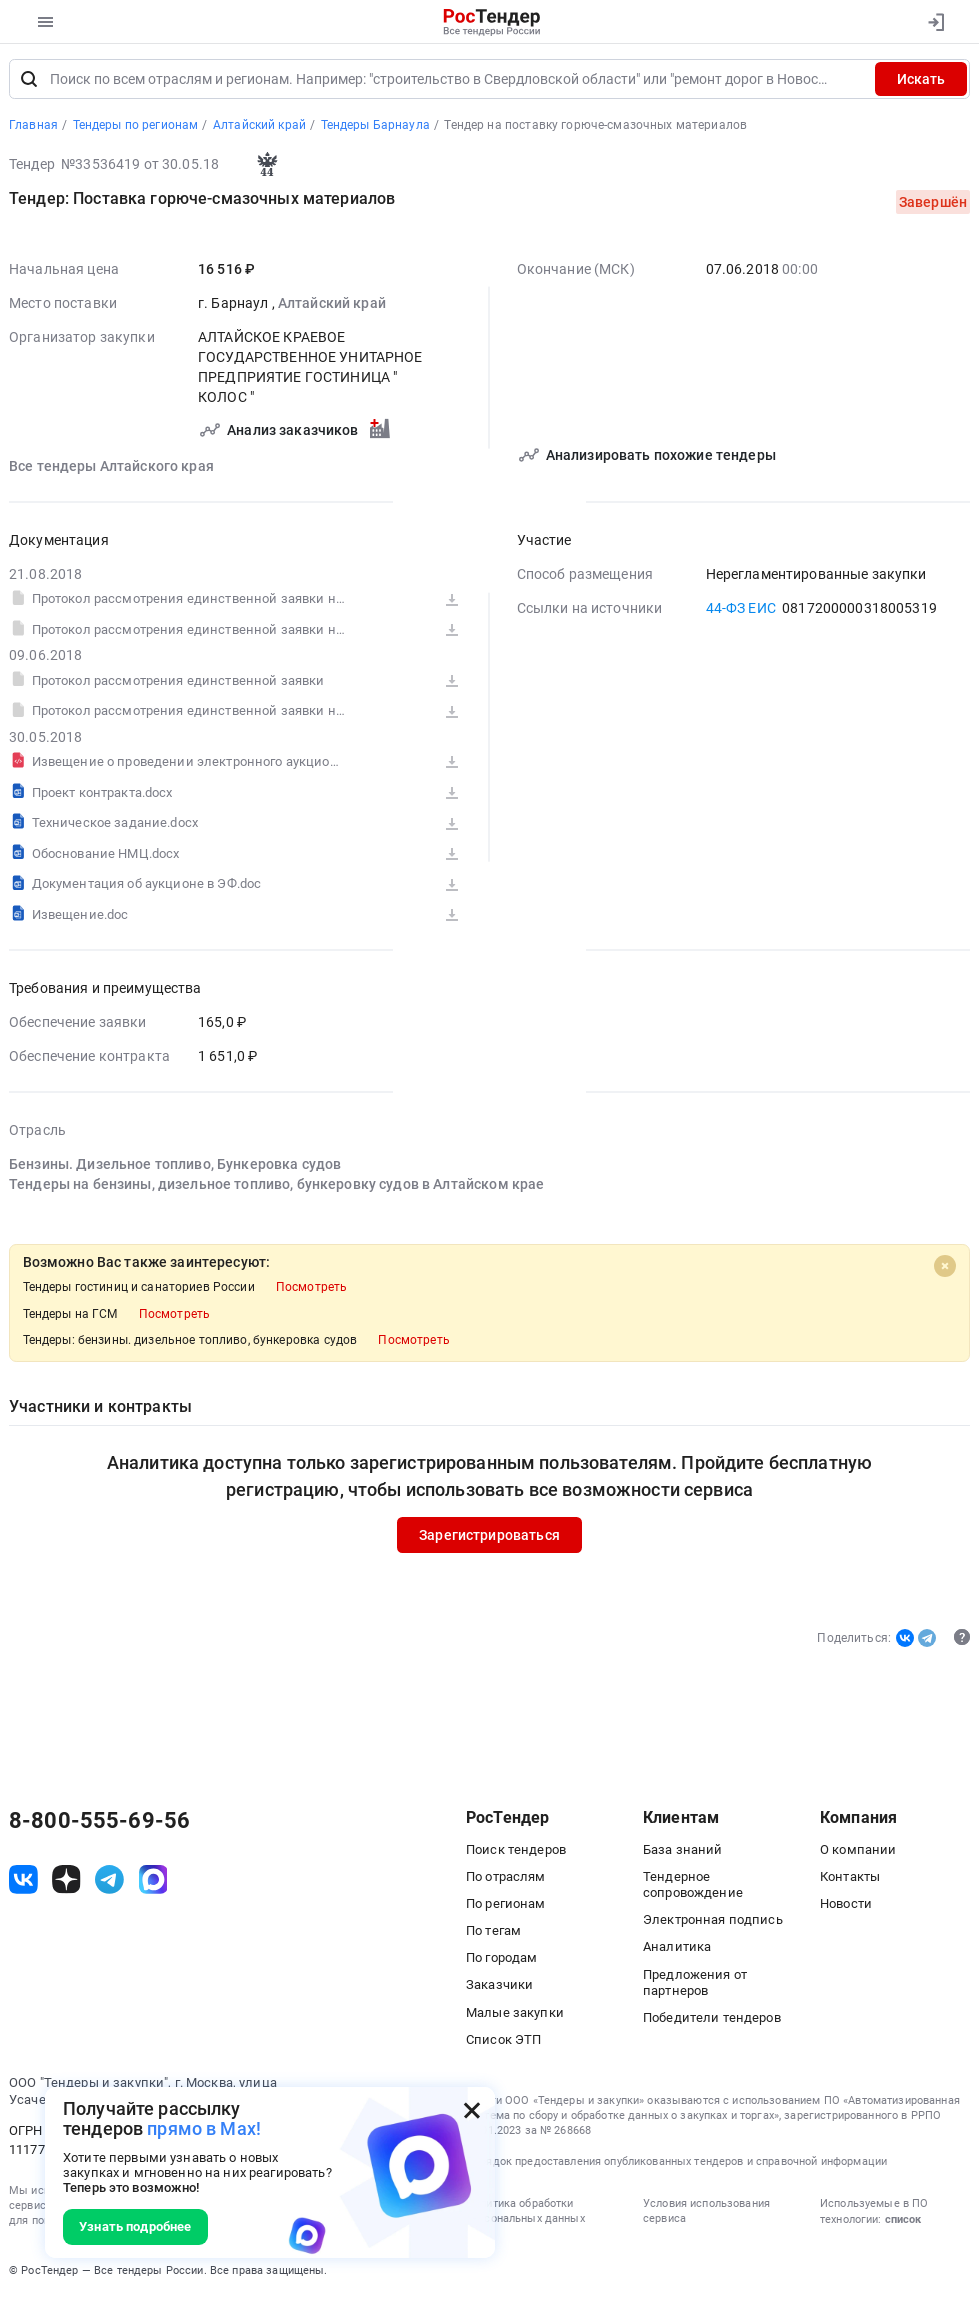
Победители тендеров (712, 2020)
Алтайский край (332, 306)
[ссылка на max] (153, 1882)
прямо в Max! (204, 2128)
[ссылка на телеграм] (109, 1882)
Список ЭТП (503, 2042)
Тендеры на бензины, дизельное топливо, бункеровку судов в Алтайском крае (276, 1187)
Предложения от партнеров (695, 1984)
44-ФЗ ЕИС (741, 611)
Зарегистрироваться (489, 1538)
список (903, 2222)
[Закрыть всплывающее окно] (472, 2110)
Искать (921, 82)
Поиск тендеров (516, 1851)
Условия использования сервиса (706, 2214)
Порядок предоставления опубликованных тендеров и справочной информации (676, 2163)
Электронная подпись (713, 1922)
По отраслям (506, 1879)
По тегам (493, 1933)
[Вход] (935, 22)
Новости (846, 1906)
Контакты (850, 1879)
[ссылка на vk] (23, 1882)
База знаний (683, 1851)
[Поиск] (29, 82)
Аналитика (677, 1949)
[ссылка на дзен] (66, 1882)
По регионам (506, 1906)
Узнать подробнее (135, 2226)
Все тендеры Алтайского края (111, 469)
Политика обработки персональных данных (525, 2214)
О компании (858, 1851)
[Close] (945, 1268)
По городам (501, 1960)
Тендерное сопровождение (693, 1887)
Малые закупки (515, 2014)
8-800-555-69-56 (99, 1824)
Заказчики (499, 1987)
